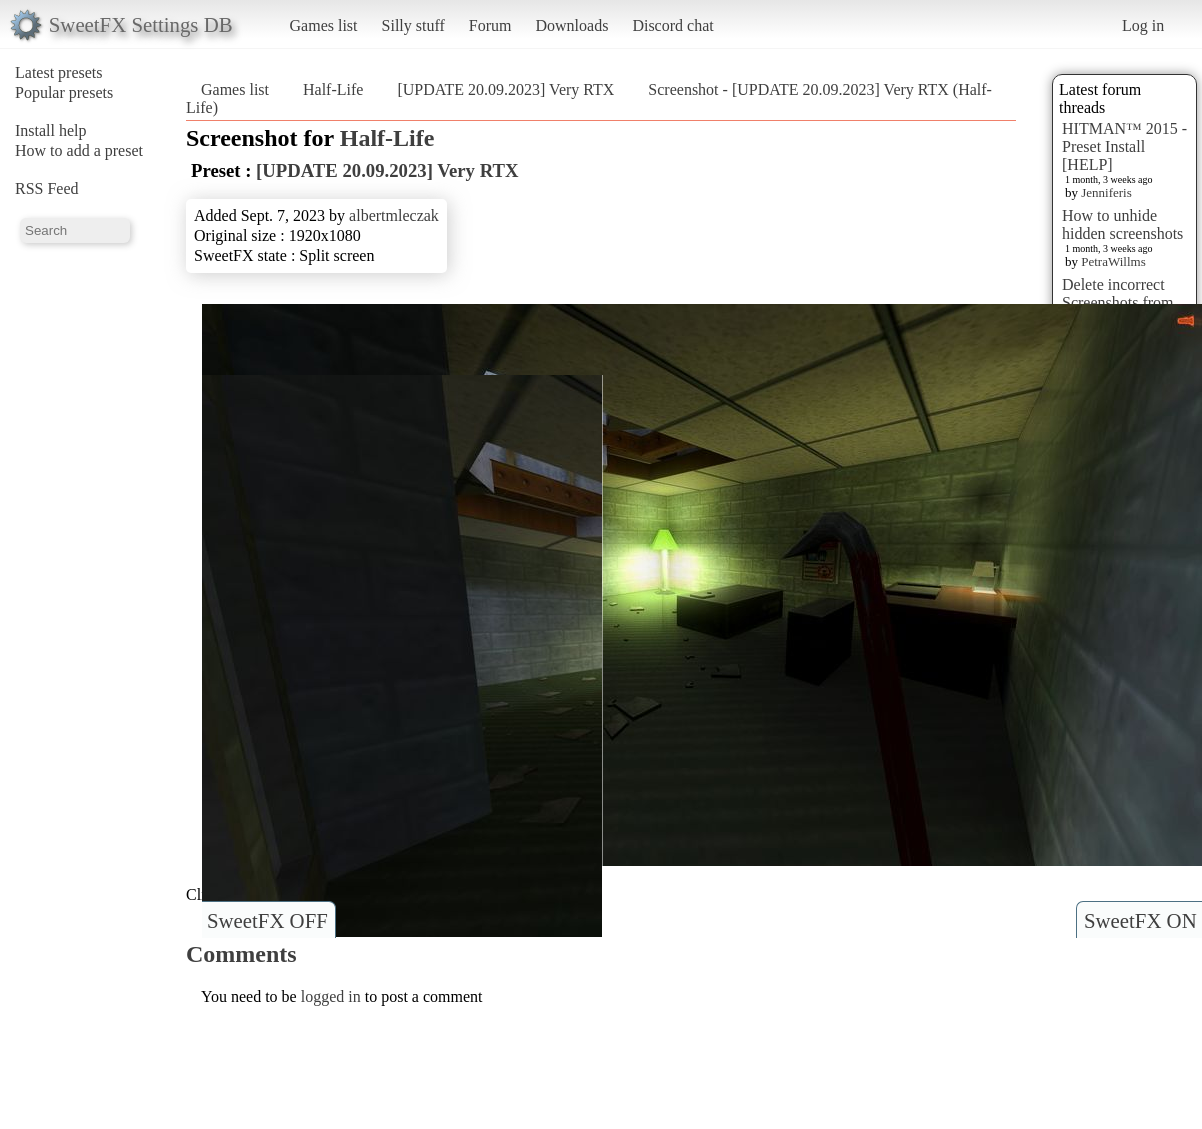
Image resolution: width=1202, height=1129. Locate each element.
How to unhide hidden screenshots (1122, 224)
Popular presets (64, 92)
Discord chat (672, 25)
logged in (331, 996)
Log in (1143, 25)
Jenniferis (1106, 192)
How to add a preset (79, 150)
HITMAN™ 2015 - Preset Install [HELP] (1124, 146)
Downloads (571, 25)
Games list (324, 25)
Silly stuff (413, 25)
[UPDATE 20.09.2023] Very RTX (505, 89)
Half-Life (333, 89)
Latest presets (59, 72)
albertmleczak (394, 215)
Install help (51, 130)
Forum (490, 25)
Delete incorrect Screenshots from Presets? (1118, 302)
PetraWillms (1113, 261)
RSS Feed (47, 188)
